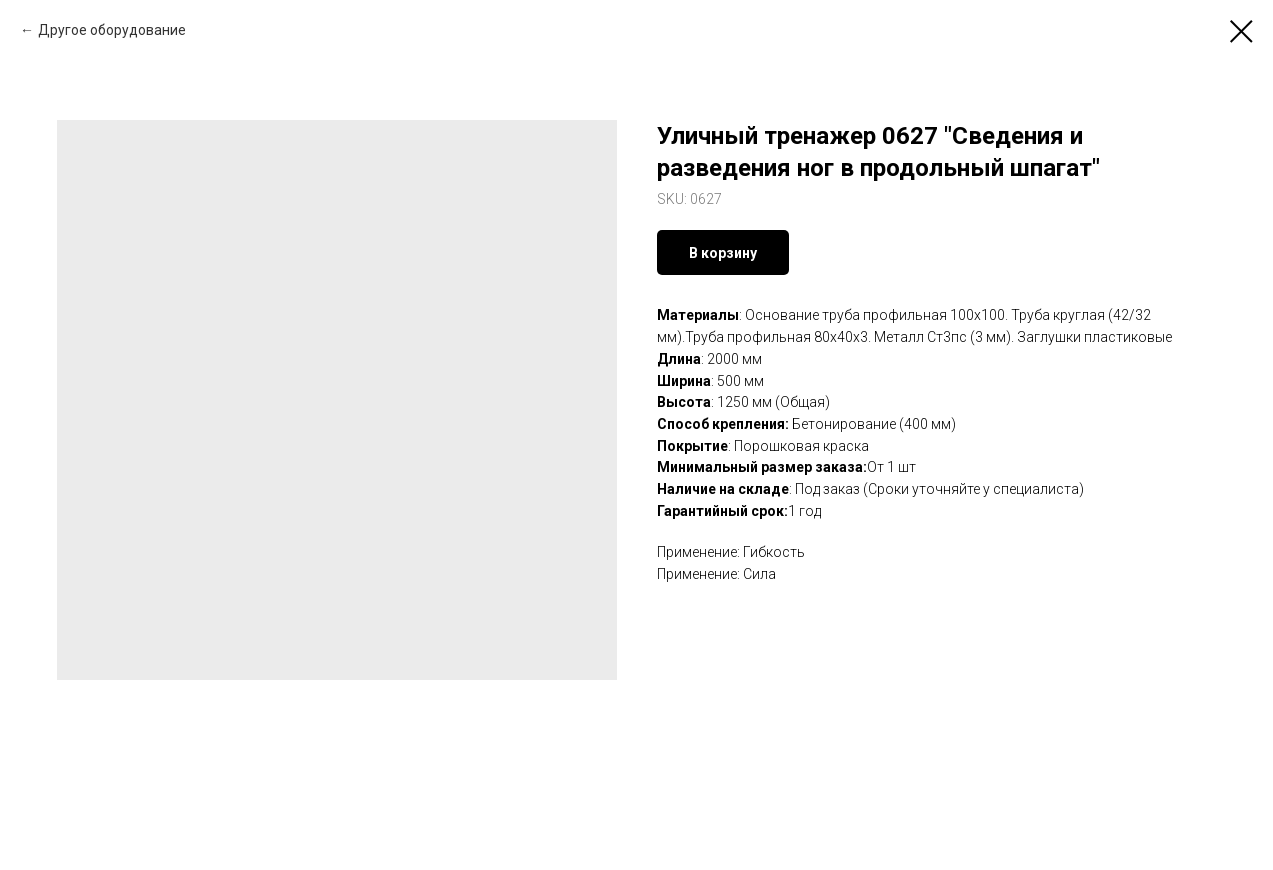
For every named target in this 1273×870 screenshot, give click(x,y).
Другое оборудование (112, 30)
